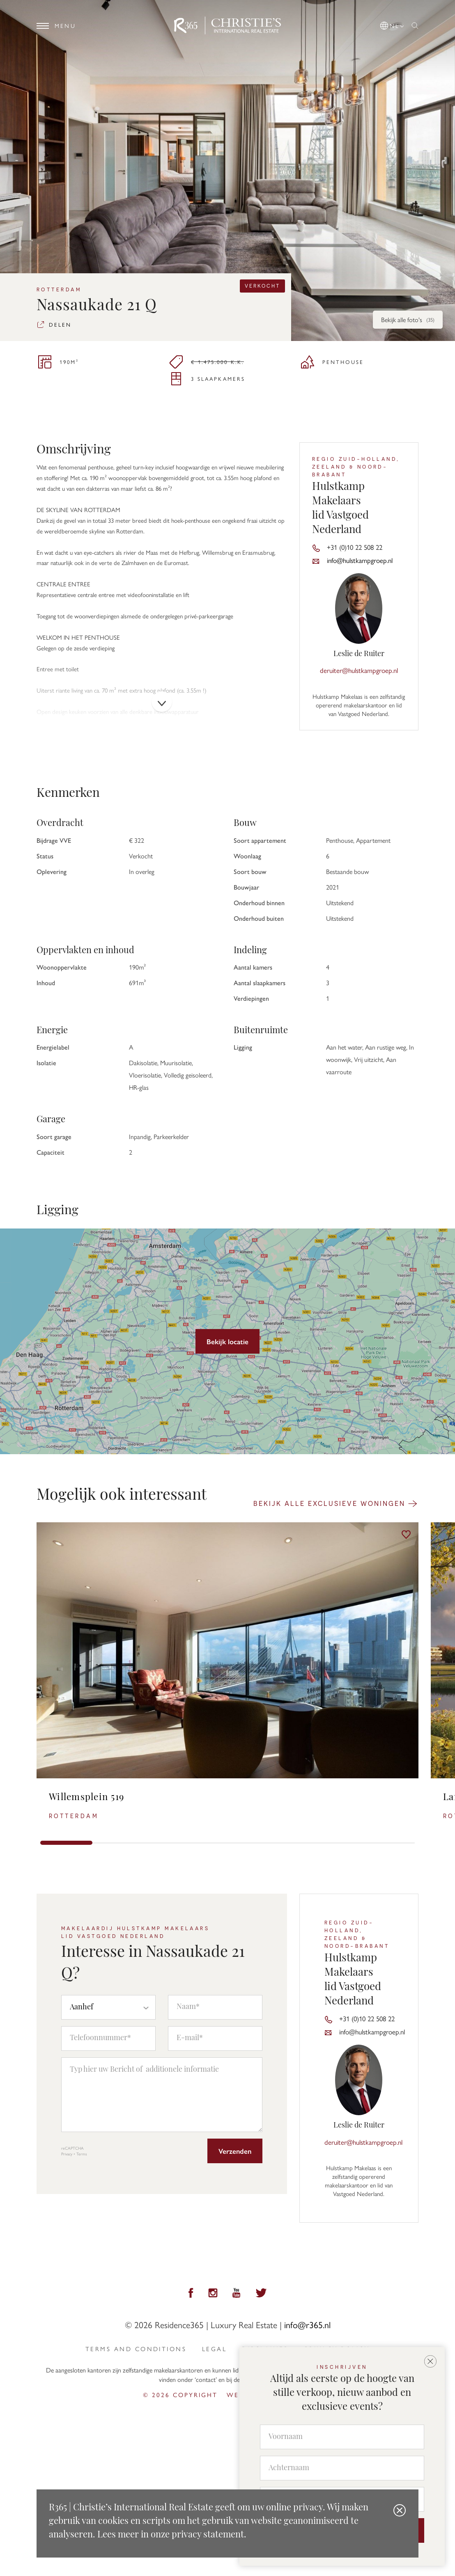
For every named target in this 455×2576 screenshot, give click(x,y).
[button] (392, 24)
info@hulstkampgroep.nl (360, 560)
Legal (214, 2349)
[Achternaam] (342, 2468)
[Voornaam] (342, 2437)
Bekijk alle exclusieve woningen (335, 1503)
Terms (81, 2154)
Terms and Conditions (135, 2349)
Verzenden (234, 2151)
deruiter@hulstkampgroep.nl (359, 670)
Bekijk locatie (227, 1341)
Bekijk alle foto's (407, 320)
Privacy (66, 2154)
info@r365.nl (307, 2324)
